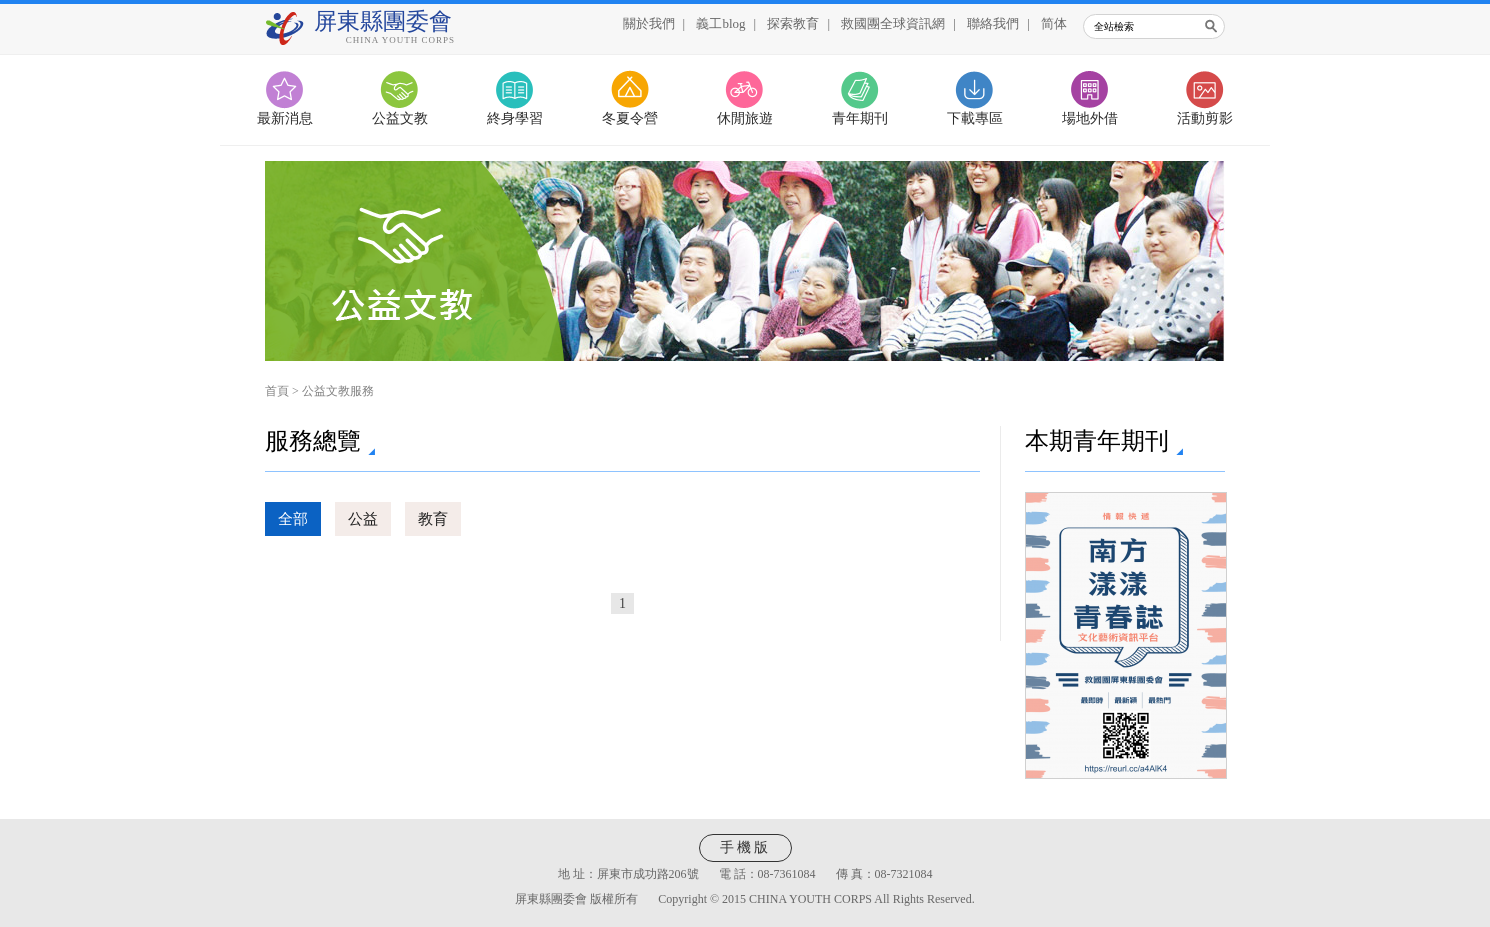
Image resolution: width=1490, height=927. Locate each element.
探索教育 (793, 23)
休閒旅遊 (745, 118)
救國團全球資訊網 (893, 23)
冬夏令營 (630, 118)
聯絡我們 (993, 23)
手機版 (745, 847)
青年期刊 (860, 118)
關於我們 (649, 23)
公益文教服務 (338, 391)
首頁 (277, 391)
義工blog (720, 23)
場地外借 (1090, 118)
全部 (293, 519)
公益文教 (400, 118)
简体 (1054, 23)
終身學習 (515, 118)
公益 (363, 519)
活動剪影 (1205, 118)
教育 (433, 519)
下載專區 (975, 118)
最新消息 (285, 118)
